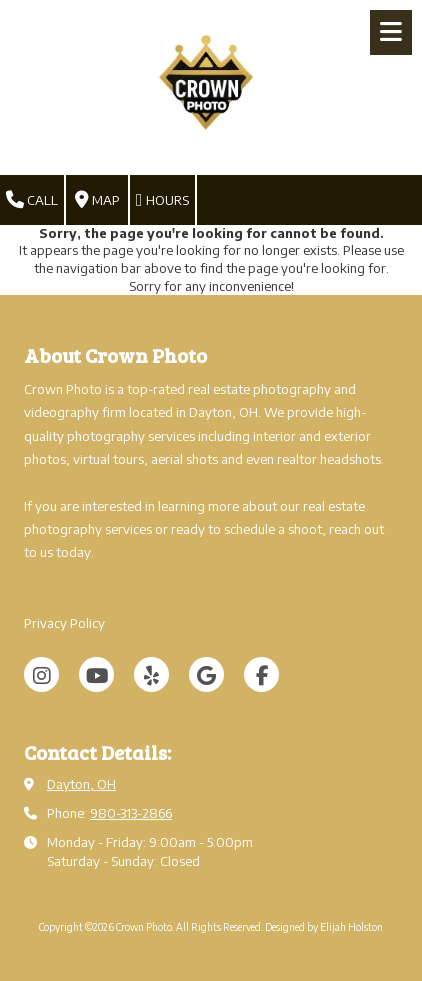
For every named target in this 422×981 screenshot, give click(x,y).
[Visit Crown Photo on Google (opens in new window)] (206, 674)
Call (32, 200)
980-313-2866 (131, 813)
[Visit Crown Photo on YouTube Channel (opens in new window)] (96, 674)
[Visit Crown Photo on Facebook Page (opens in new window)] (261, 674)
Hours (162, 200)
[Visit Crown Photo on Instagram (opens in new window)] (41, 674)
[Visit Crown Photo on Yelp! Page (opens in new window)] (151, 674)
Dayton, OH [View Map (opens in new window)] (81, 784)
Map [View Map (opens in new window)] (97, 200)
